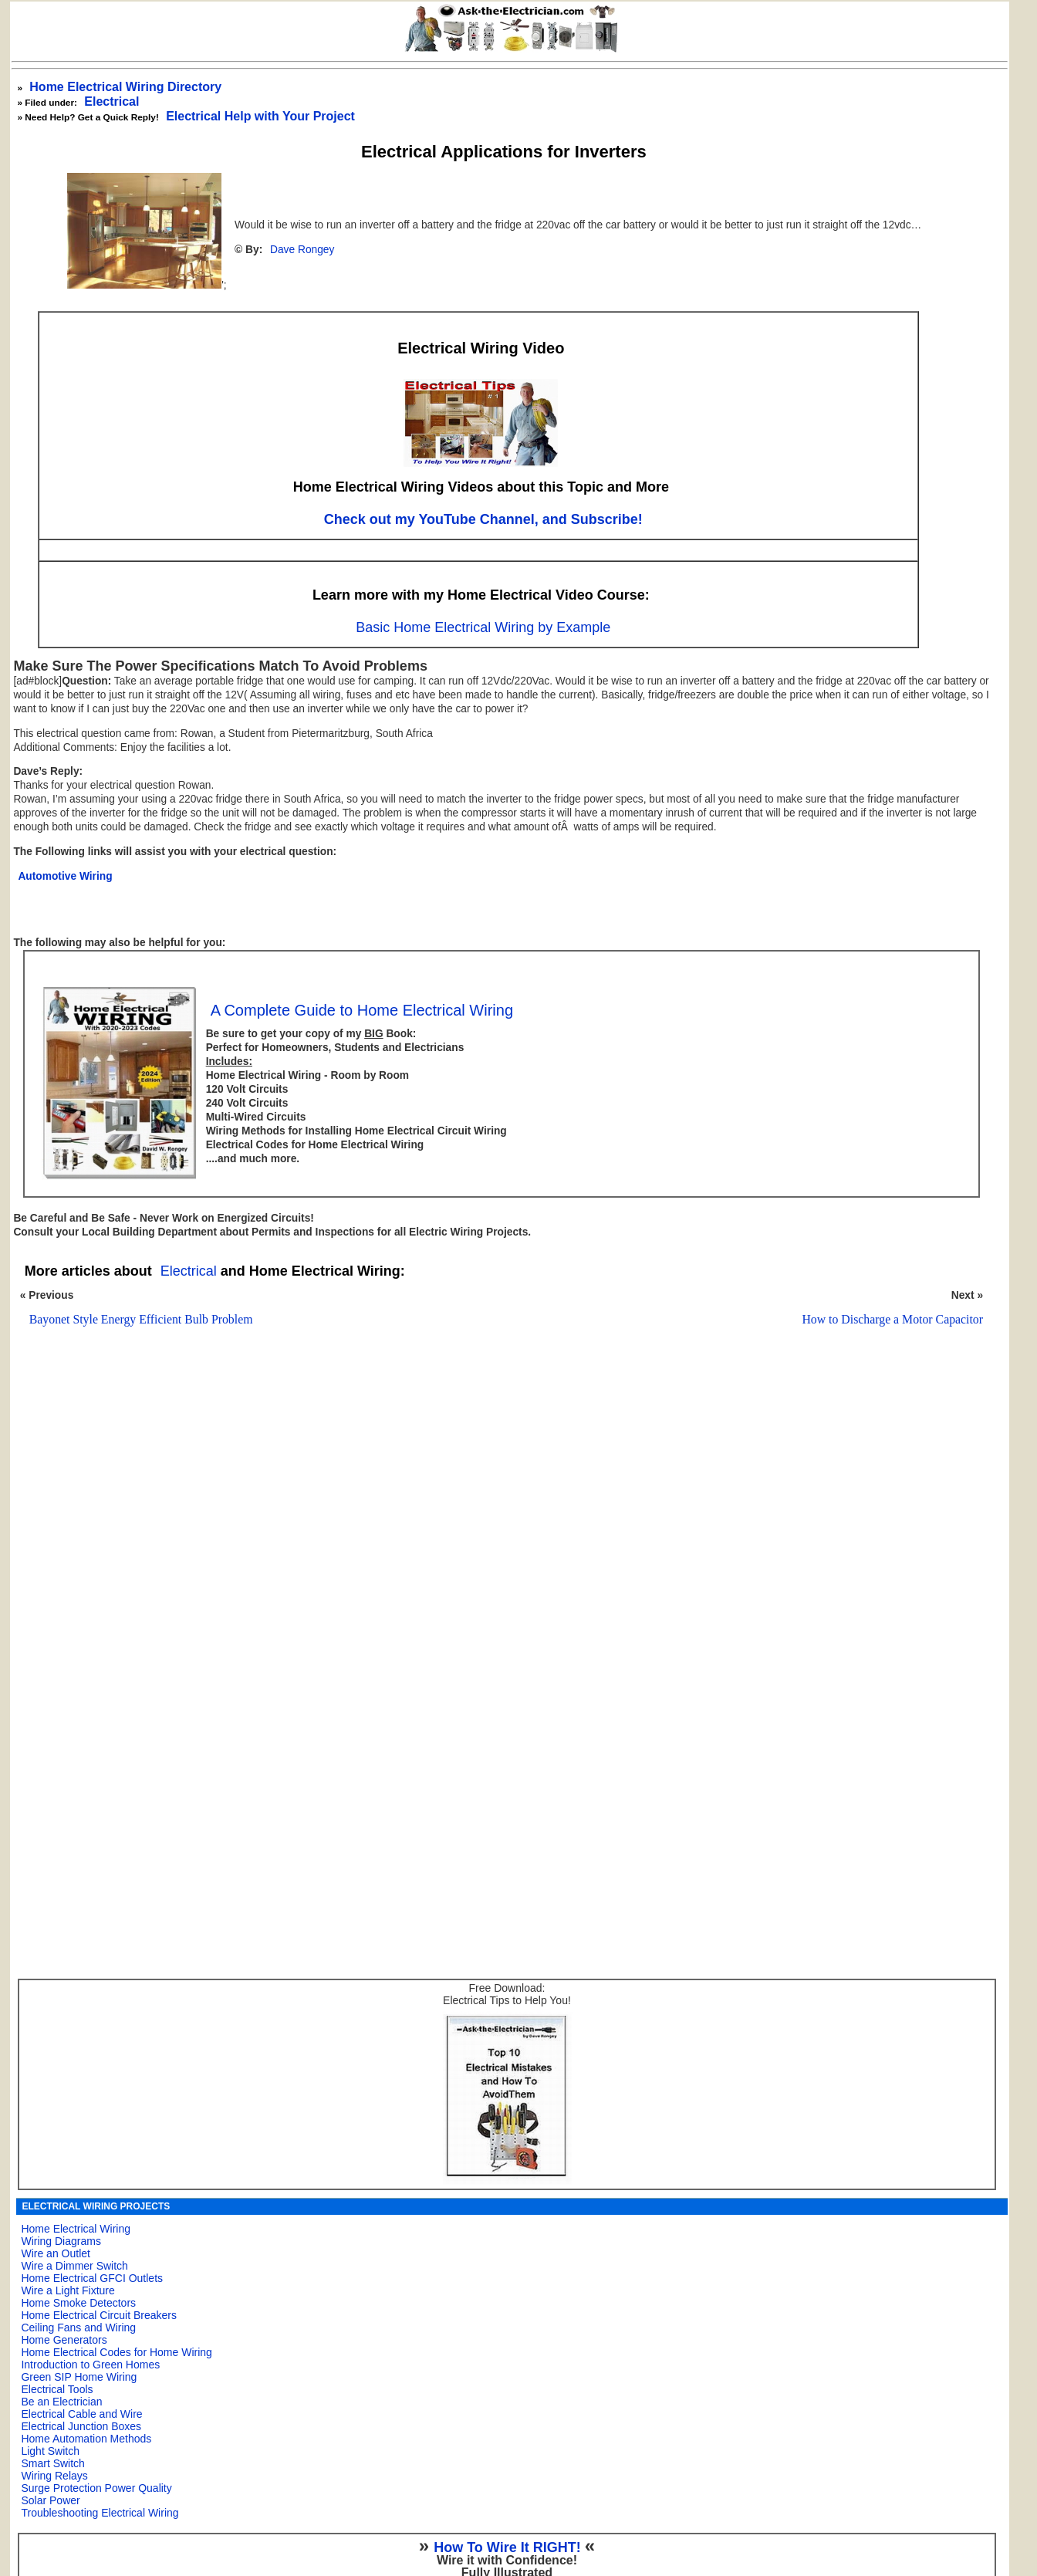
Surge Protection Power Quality (96, 2488)
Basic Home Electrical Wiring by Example (483, 627)
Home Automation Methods (86, 2438)
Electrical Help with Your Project (260, 116)
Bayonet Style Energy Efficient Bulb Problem (141, 1319)
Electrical (111, 101)
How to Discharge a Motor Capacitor (892, 1319)
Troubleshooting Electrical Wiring (99, 2513)
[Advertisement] (496, 1537)
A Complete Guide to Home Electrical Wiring (362, 1010)
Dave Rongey (302, 249)
